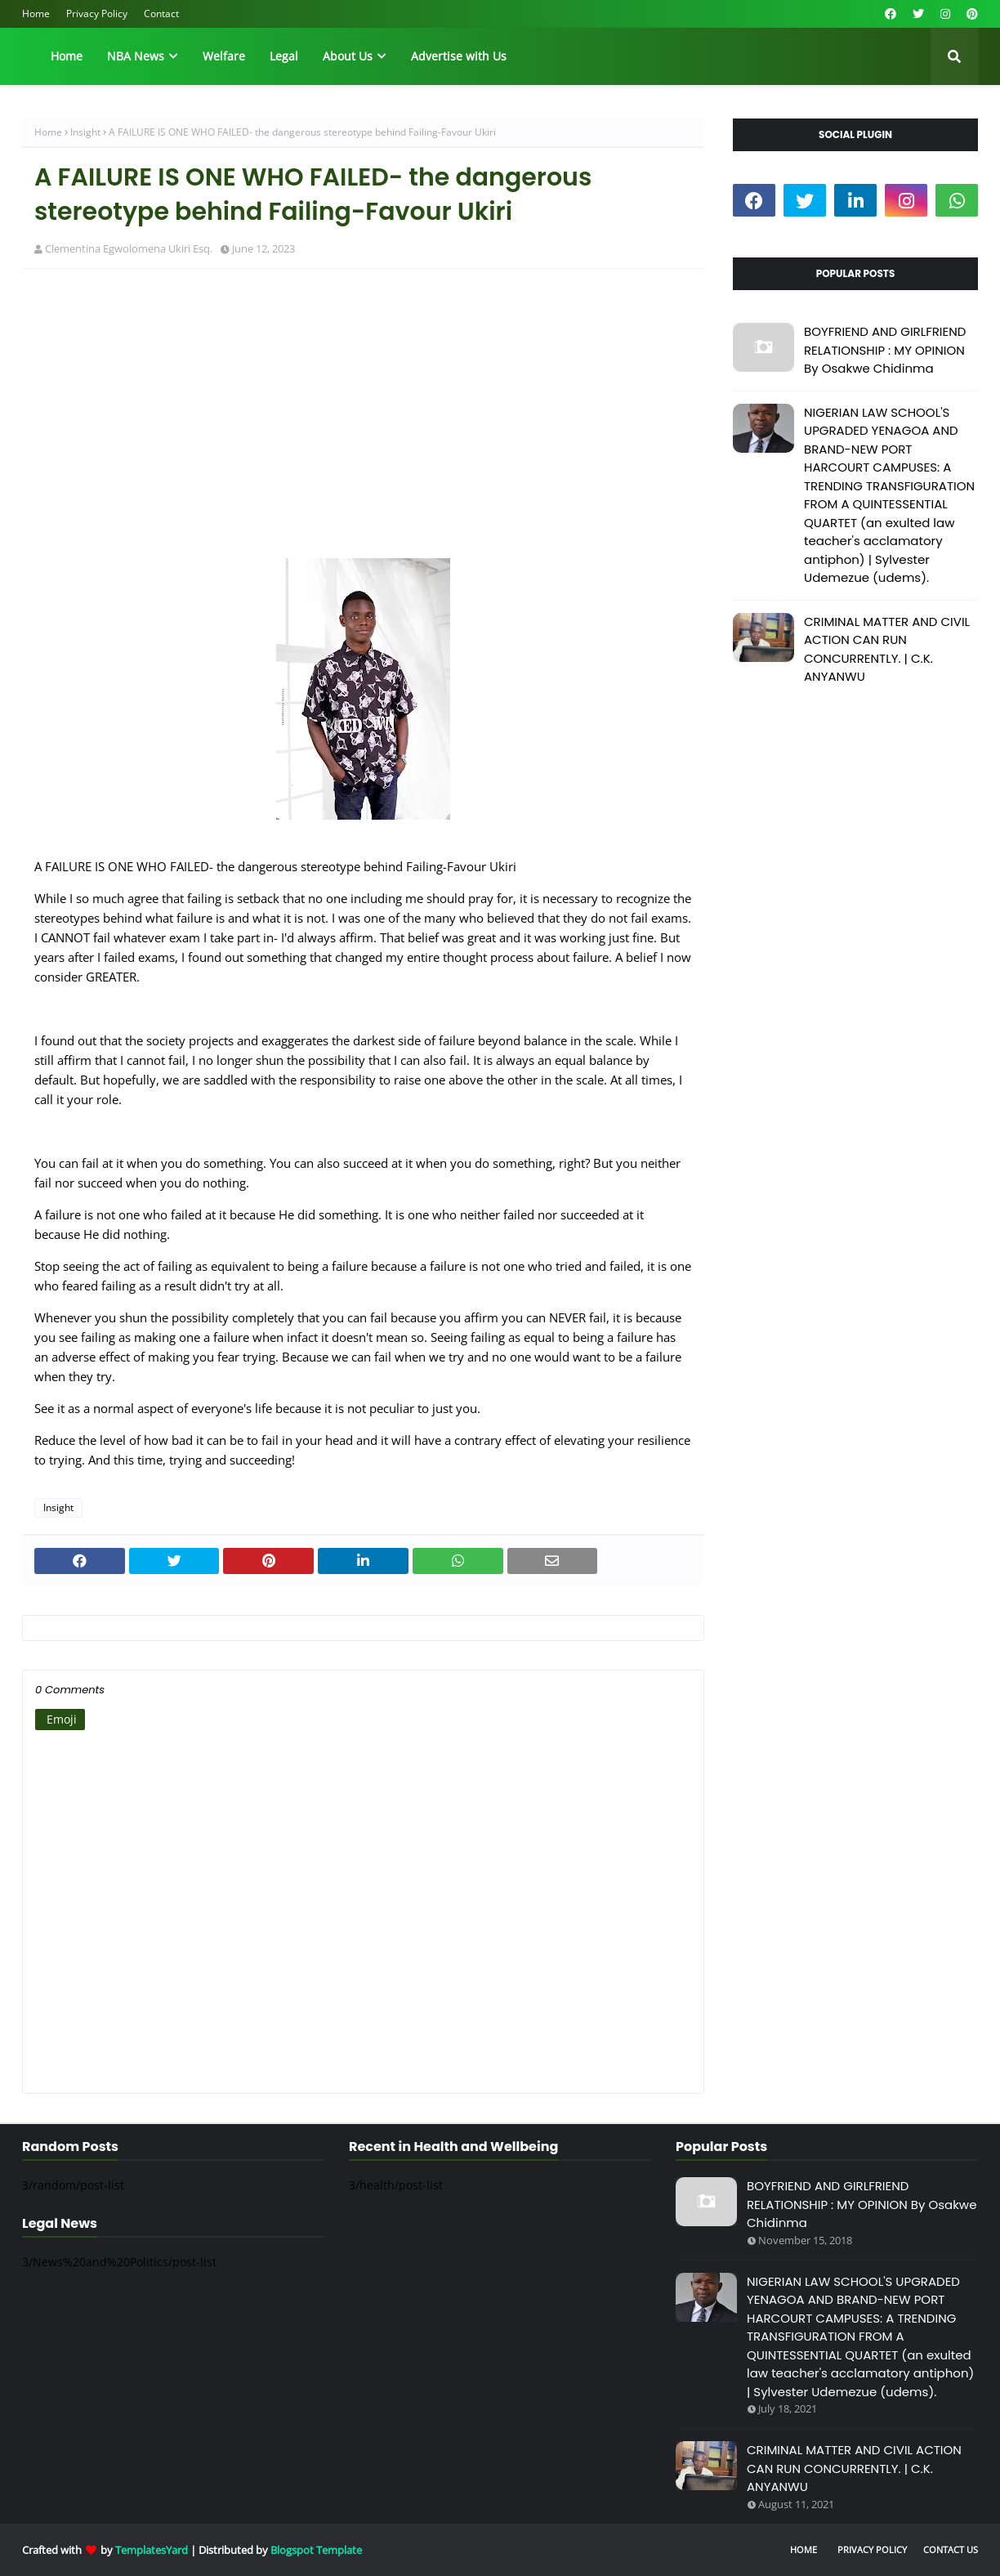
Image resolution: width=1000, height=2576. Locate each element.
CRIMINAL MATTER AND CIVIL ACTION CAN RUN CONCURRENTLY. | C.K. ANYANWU (887, 649)
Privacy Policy (96, 13)
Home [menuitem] (67, 56)
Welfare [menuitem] (224, 56)
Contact (161, 13)
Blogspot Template (316, 2549)
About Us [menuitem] (348, 56)
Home (36, 13)
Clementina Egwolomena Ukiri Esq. (128, 248)
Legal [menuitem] (284, 56)
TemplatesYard (151, 2549)
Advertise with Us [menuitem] (459, 56)
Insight (85, 132)
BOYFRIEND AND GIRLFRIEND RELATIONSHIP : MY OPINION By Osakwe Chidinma (885, 350)
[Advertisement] (363, 399)
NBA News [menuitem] (135, 56)
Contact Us (950, 2549)
